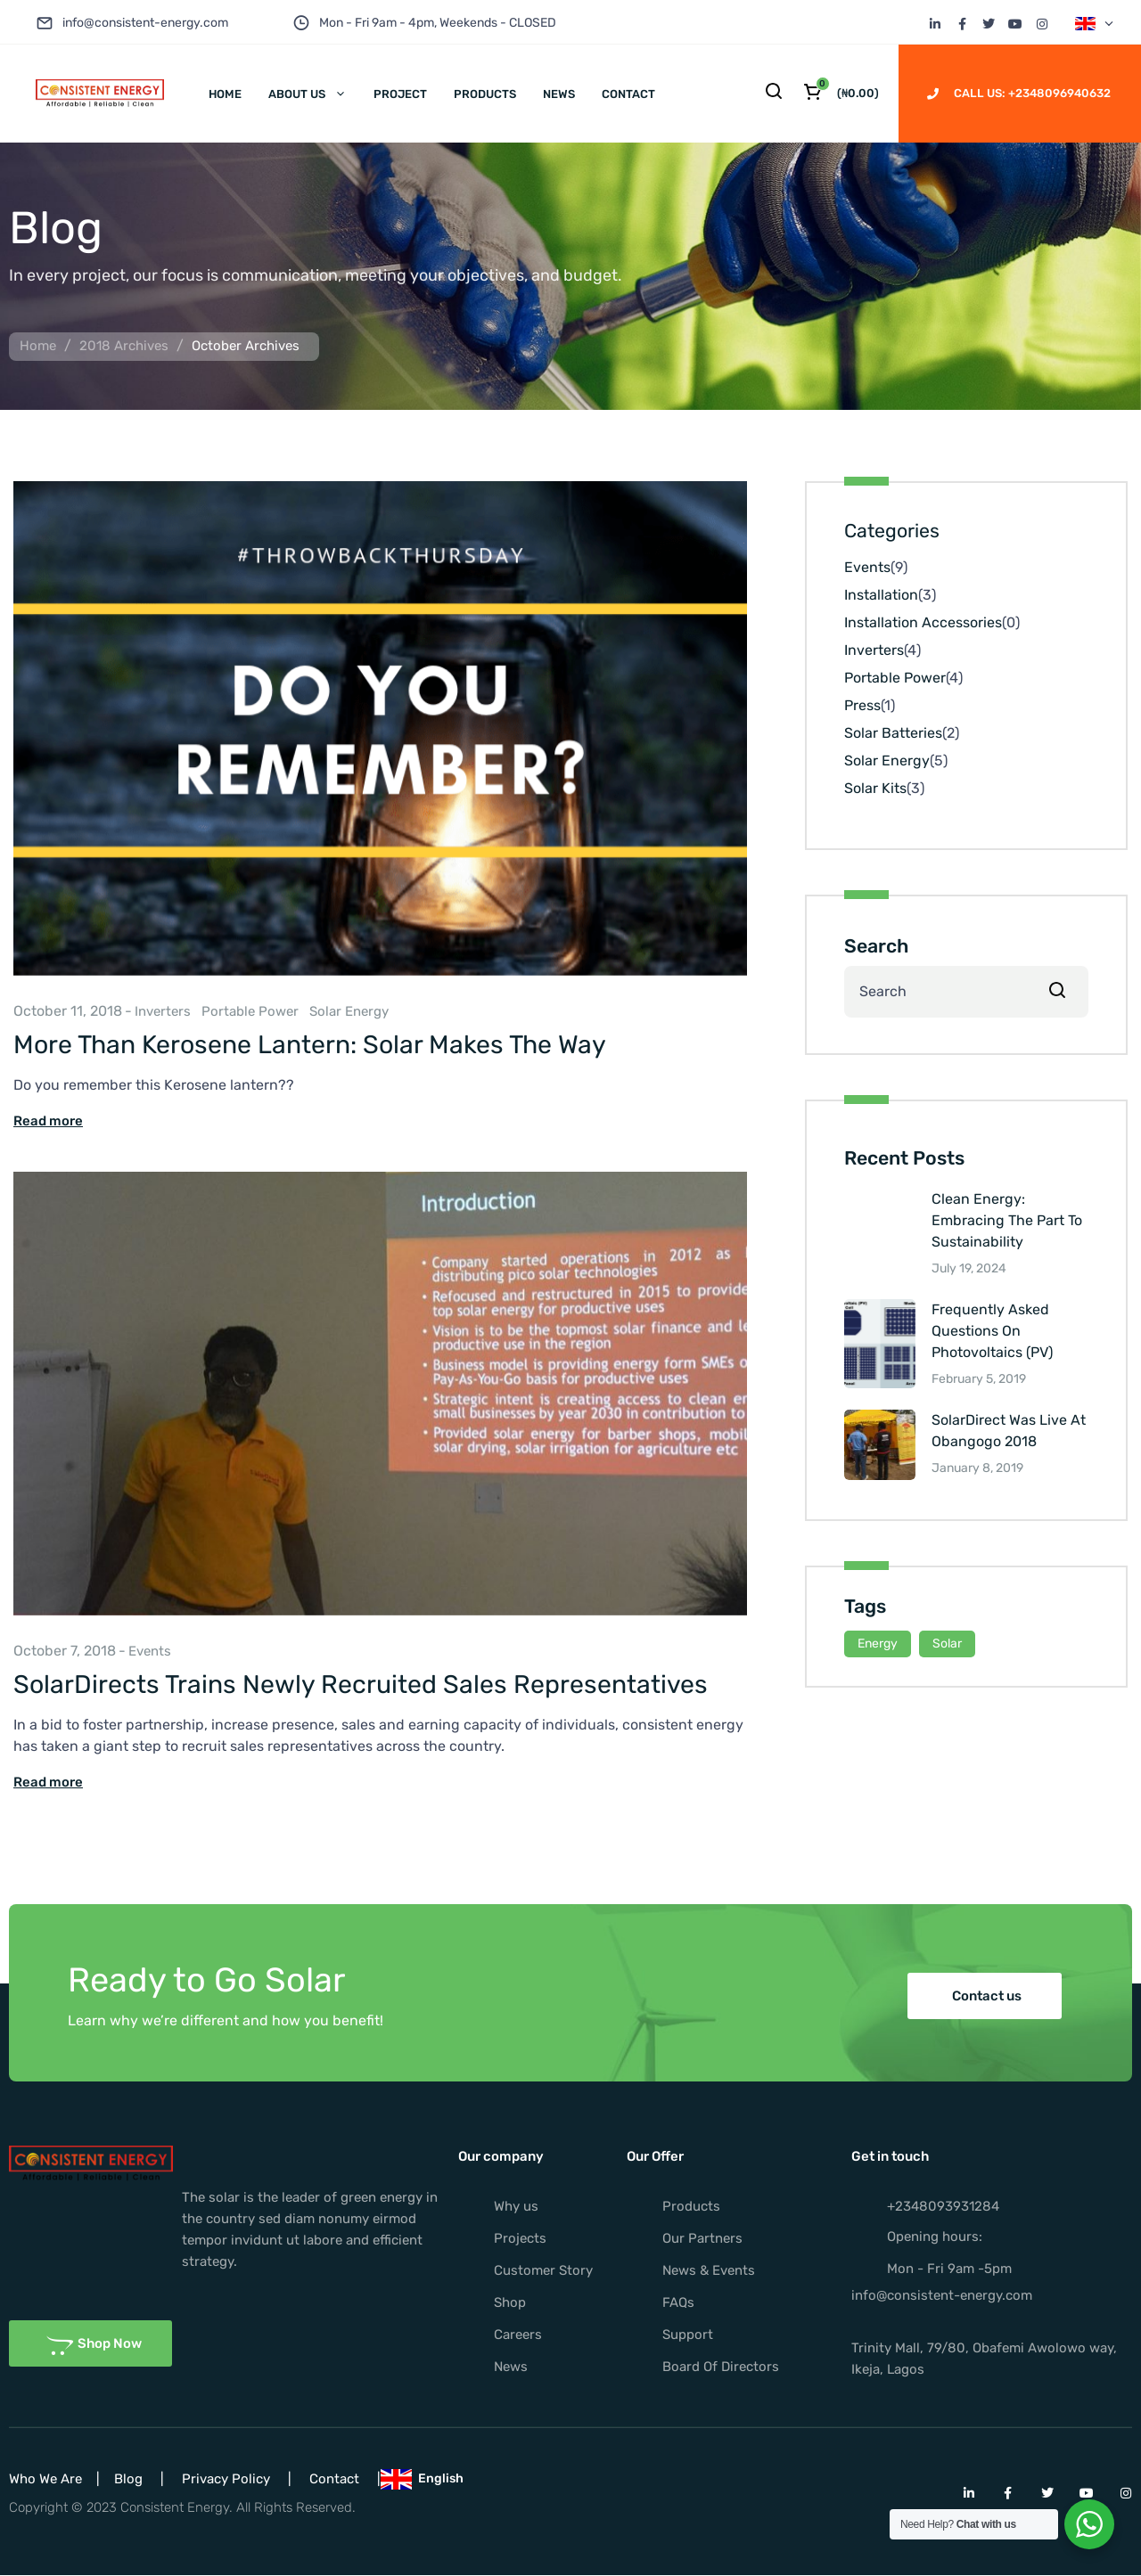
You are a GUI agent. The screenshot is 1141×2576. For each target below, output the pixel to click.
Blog (128, 2479)
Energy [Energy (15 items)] (878, 1643)
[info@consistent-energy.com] (44, 23)
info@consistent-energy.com (145, 22)
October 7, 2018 (64, 1650)
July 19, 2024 (969, 1268)
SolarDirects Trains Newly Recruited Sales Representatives (360, 1684)
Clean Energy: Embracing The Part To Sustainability (1007, 1220)
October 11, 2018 (67, 1010)
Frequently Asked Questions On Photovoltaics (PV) (992, 1331)
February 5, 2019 (979, 1378)
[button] (984, 1996)
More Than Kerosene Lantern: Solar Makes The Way (309, 1044)
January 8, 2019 (977, 1468)
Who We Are (45, 2479)
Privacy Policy (226, 2479)
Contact (334, 2479)
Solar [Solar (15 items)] (947, 1643)
